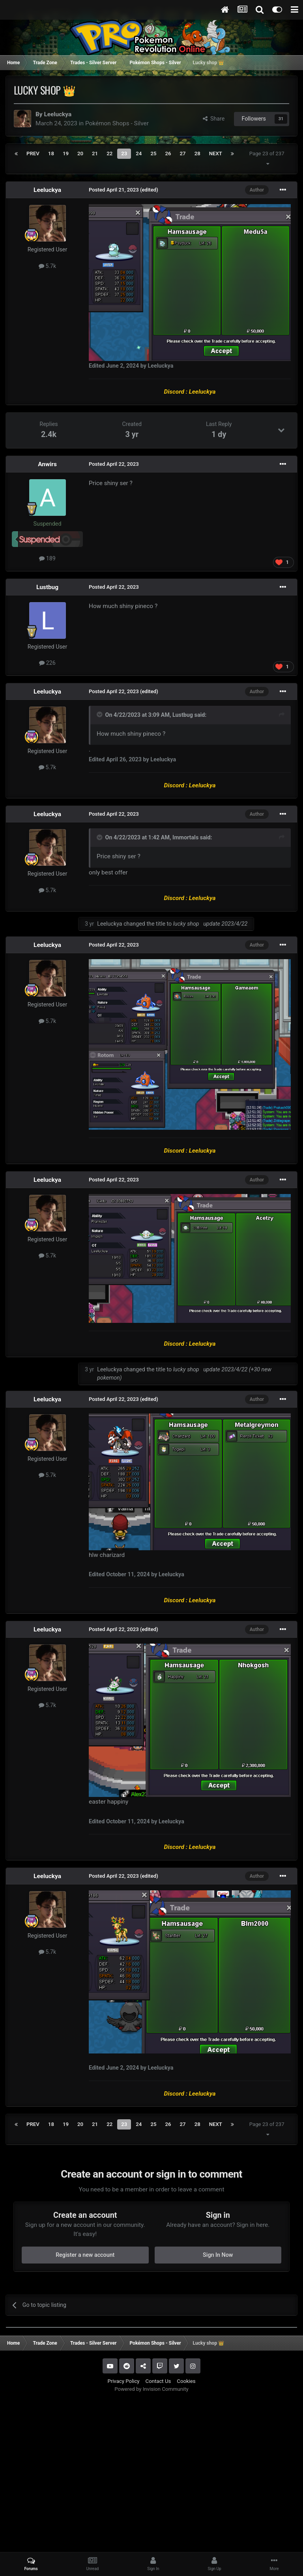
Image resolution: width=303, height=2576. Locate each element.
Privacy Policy (123, 2381)
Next (215, 153)
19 (66, 153)
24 (139, 153)
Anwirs (47, 464)
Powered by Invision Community (151, 2389)
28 (197, 153)
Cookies (186, 2381)
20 (80, 153)
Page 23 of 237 (268, 158)
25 (153, 153)
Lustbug (47, 587)
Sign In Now (218, 2255)
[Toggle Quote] (100, 714)
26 (168, 153)
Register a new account (85, 2255)
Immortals (185, 837)
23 (124, 153)
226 (47, 663)
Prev (32, 153)
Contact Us (158, 2381)
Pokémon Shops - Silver (117, 123)
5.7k (47, 266)
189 (47, 558)
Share (214, 118)
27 (183, 153)
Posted (114, 190)
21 (95, 153)
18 (51, 153)
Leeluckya (57, 114)
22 (109, 153)
